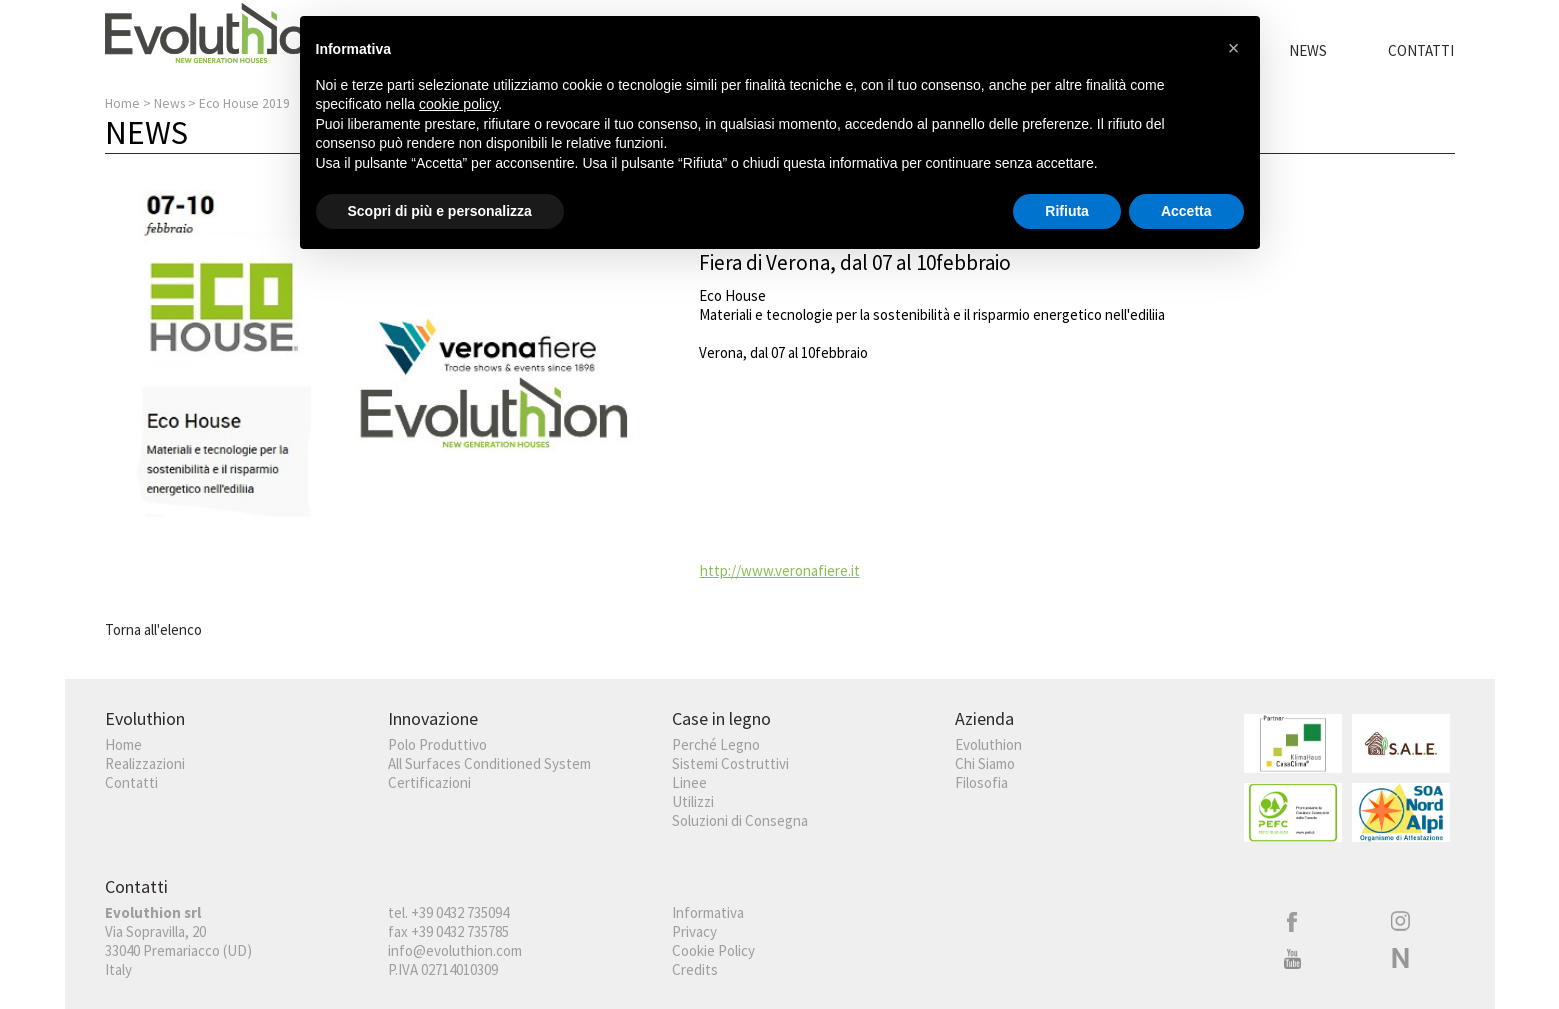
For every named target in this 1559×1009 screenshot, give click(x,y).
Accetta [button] (1186, 211)
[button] (1234, 48)
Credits (695, 969)
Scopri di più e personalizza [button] (440, 211)
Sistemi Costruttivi (730, 763)
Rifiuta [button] (1067, 211)
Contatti (1421, 50)
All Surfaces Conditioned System (489, 763)
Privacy (694, 931)
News (1308, 50)
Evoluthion (988, 744)
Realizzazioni (145, 763)
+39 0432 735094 (460, 912)
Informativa (708, 912)
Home (122, 103)
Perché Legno (716, 744)
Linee (689, 782)
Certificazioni (429, 782)
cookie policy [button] (458, 104)
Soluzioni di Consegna (740, 820)
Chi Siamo (985, 763)
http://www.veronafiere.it (780, 570)
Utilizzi (693, 801)
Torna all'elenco (153, 629)
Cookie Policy (713, 950)
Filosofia (981, 782)
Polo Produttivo (437, 744)
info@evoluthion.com (455, 950)
